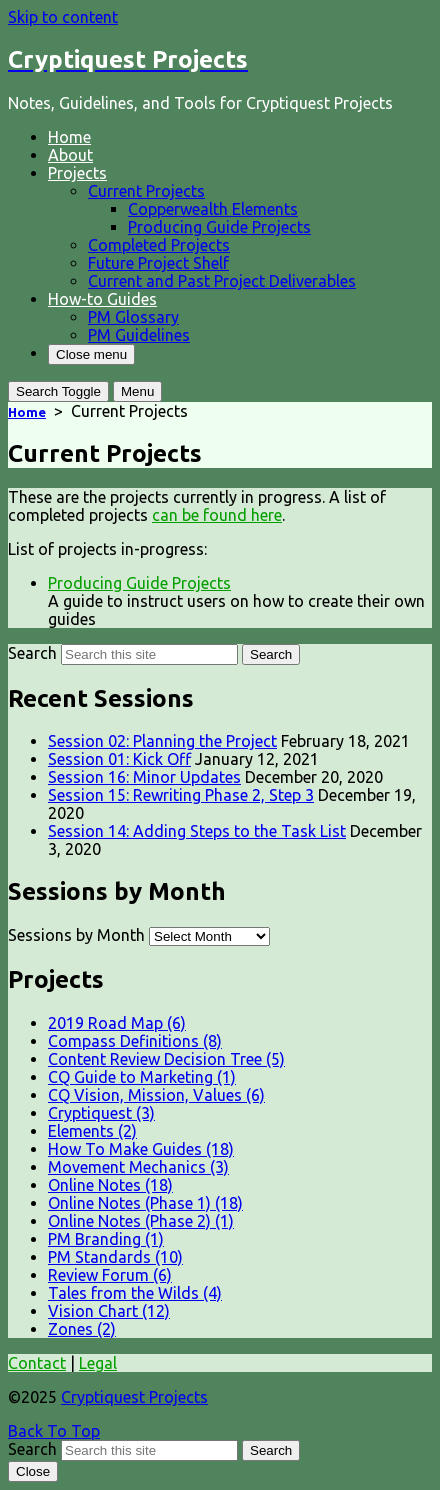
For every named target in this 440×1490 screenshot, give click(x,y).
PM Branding (106, 1239)
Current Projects (146, 191)
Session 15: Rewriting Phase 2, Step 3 (181, 795)
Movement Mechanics (138, 1167)
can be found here (217, 515)
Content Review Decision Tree (166, 1059)
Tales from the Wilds (135, 1293)
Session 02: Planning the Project (162, 741)
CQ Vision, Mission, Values (156, 1095)
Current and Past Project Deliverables (222, 281)
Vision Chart (109, 1311)
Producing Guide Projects (219, 227)
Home (69, 137)
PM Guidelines (139, 335)
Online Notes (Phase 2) (141, 1221)
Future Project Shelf (158, 263)
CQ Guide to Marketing (142, 1077)
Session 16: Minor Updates (144, 777)
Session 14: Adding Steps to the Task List (197, 831)
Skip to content (63, 17)
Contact (37, 1363)
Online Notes (110, 1185)
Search (32, 653)
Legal (98, 1363)
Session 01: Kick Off (119, 759)
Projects (77, 173)
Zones (82, 1329)
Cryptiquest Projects (134, 1397)
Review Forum (110, 1275)
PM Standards (115, 1257)
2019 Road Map (117, 1023)
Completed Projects (159, 245)
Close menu (91, 354)
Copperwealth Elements (213, 209)
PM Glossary (133, 317)
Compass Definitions (135, 1041)
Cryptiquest (101, 1113)
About (70, 155)
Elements (92, 1131)
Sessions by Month (76, 935)
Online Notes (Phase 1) (145, 1203)
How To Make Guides (141, 1149)
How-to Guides (102, 299)
